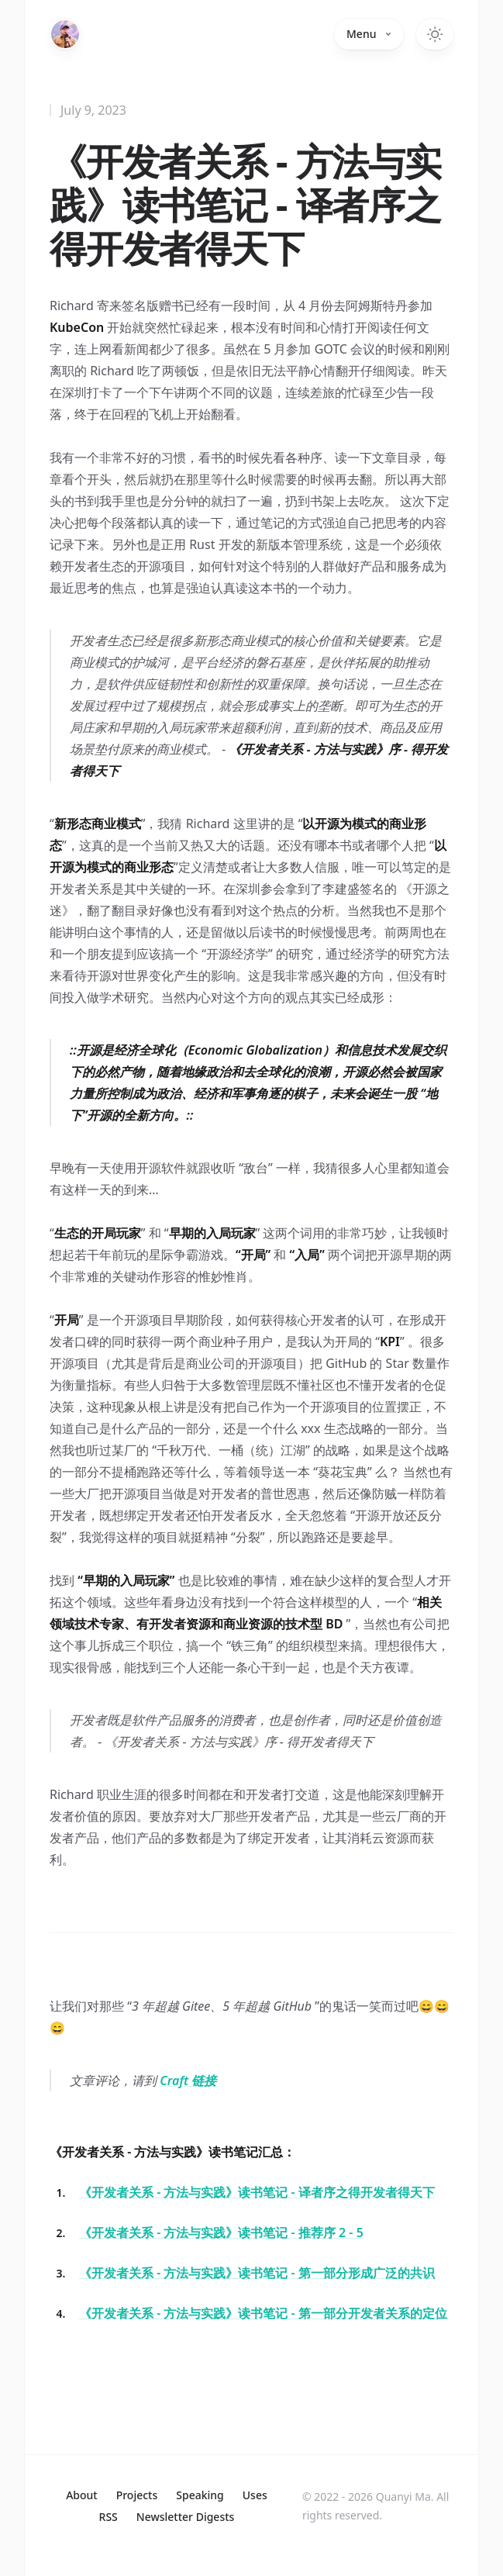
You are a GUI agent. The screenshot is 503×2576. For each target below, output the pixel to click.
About (82, 2495)
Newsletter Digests (185, 2516)
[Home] (65, 34)
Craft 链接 (188, 2080)
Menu (368, 33)
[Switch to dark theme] (434, 34)
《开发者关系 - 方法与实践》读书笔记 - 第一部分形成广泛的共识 (257, 2272)
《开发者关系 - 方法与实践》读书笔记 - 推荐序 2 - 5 (221, 2232)
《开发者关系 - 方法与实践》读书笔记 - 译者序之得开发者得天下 (257, 2192)
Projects (137, 2495)
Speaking (200, 2495)
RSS (108, 2516)
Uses (255, 2495)
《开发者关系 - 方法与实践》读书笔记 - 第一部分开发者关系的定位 (263, 2313)
